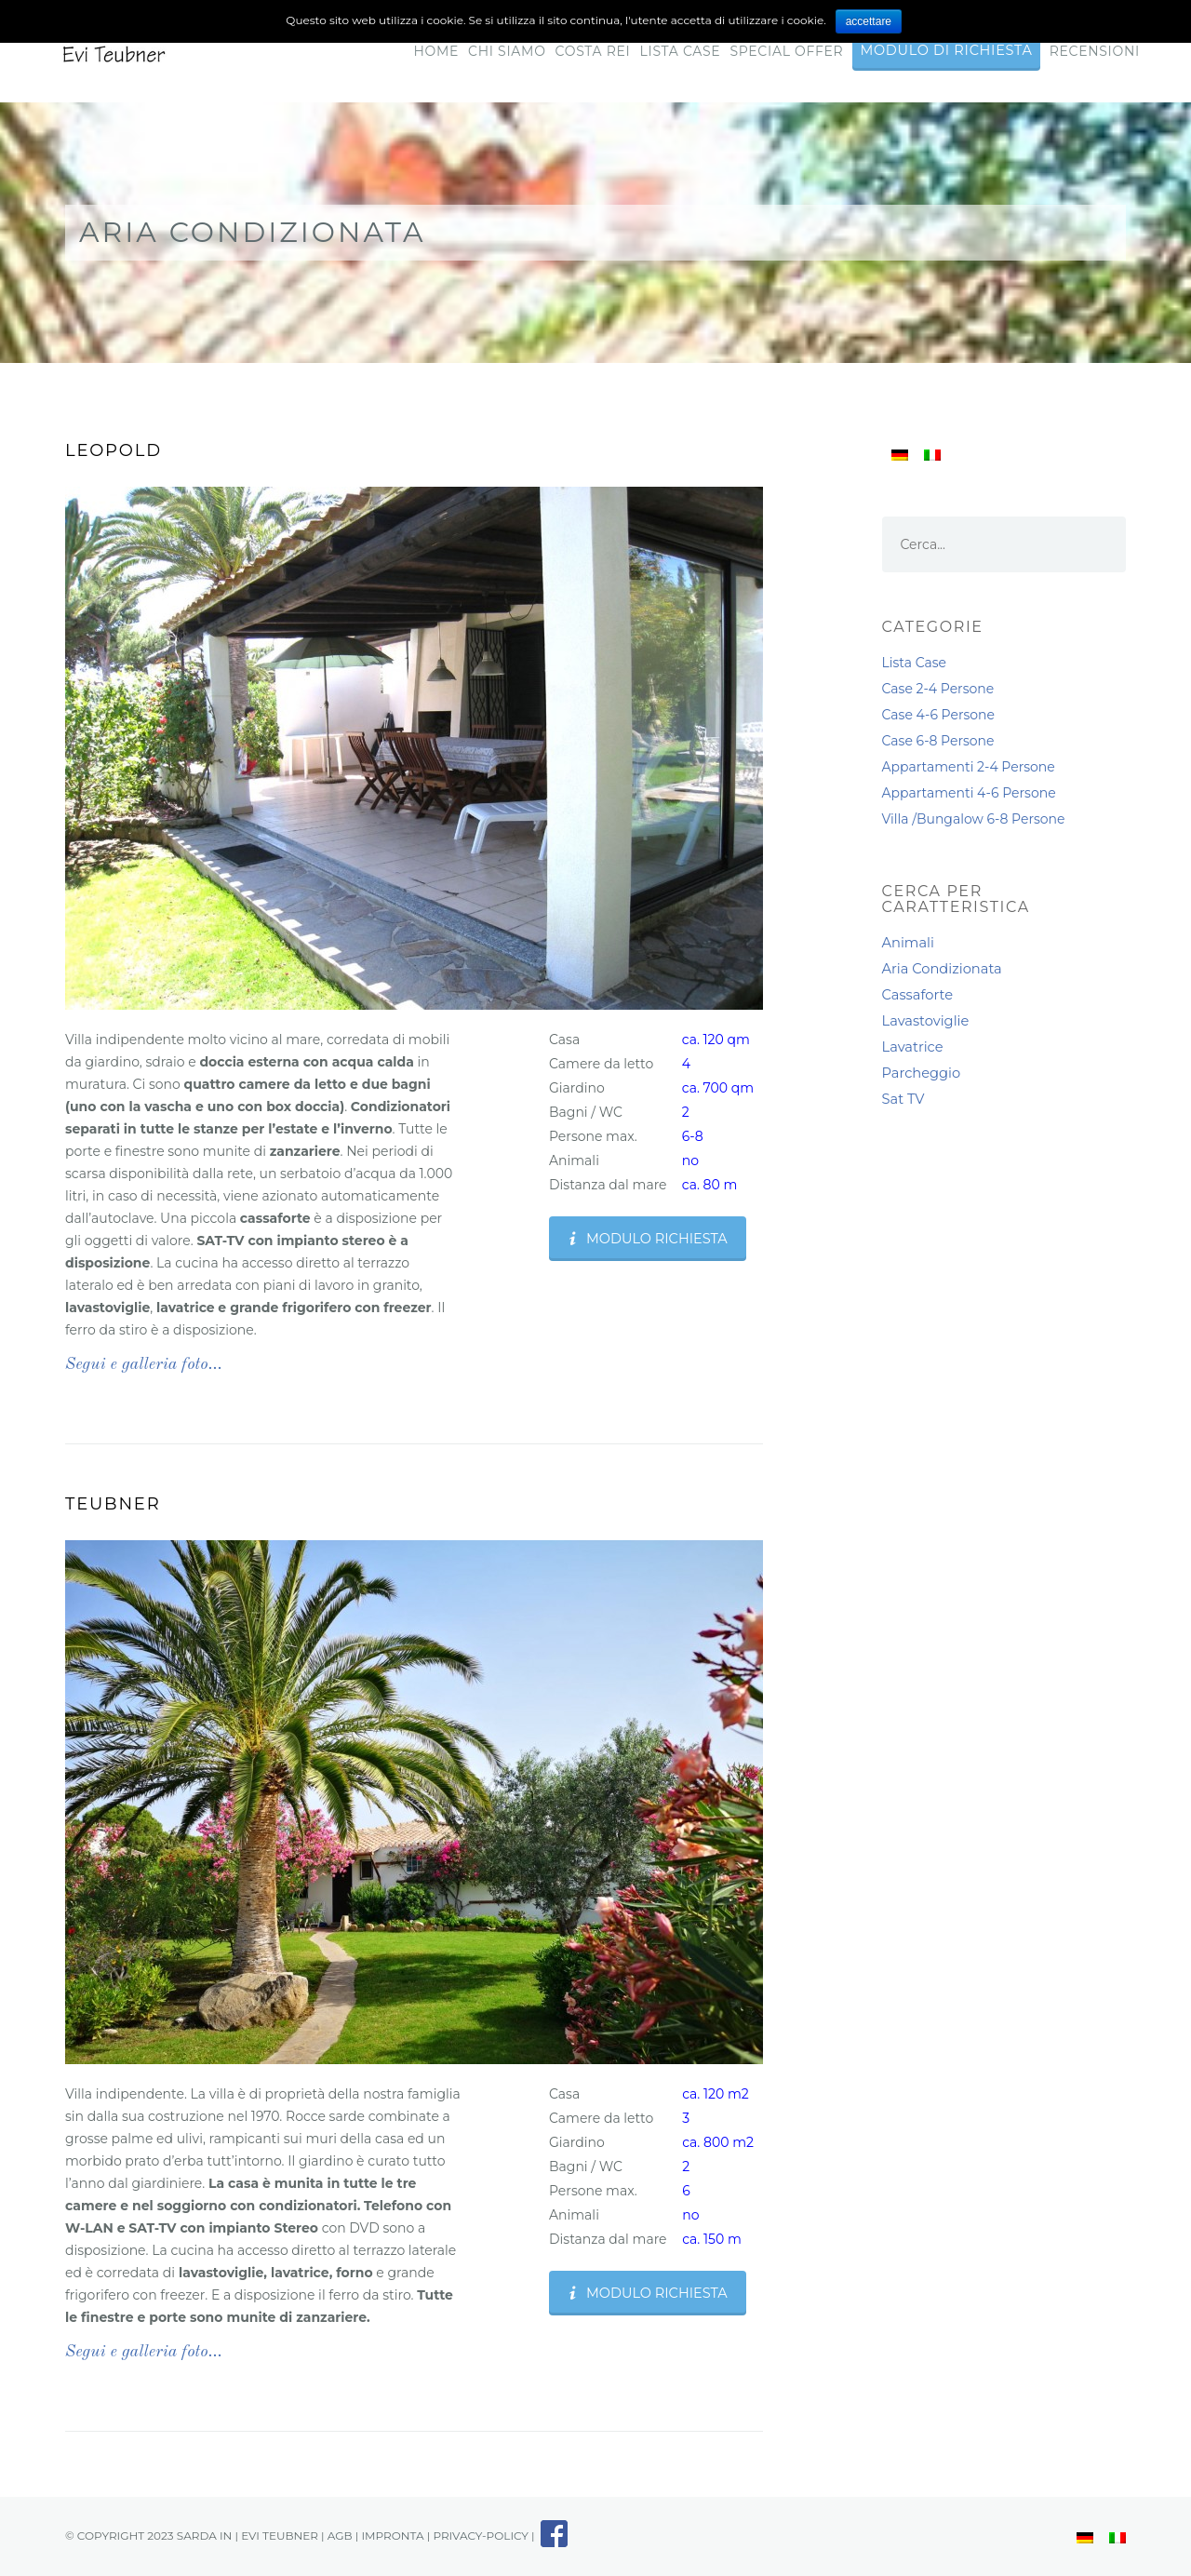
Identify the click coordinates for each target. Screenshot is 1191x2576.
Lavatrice (912, 1047)
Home (436, 51)
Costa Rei (593, 51)
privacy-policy (481, 2535)
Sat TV (903, 1099)
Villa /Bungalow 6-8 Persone (973, 819)
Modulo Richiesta (647, 1238)
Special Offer (786, 51)
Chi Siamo (507, 51)
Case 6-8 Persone (938, 740)
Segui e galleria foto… (143, 1364)
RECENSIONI (1095, 51)
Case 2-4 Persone (938, 688)
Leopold (113, 450)
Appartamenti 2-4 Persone (968, 766)
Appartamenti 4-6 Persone (969, 793)
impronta (392, 2535)
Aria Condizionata (942, 968)
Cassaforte (918, 994)
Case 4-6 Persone (939, 714)
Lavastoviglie (926, 1021)
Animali (908, 942)
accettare (868, 21)
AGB (340, 2535)
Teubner (113, 1504)
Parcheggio (921, 1073)
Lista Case (680, 51)
